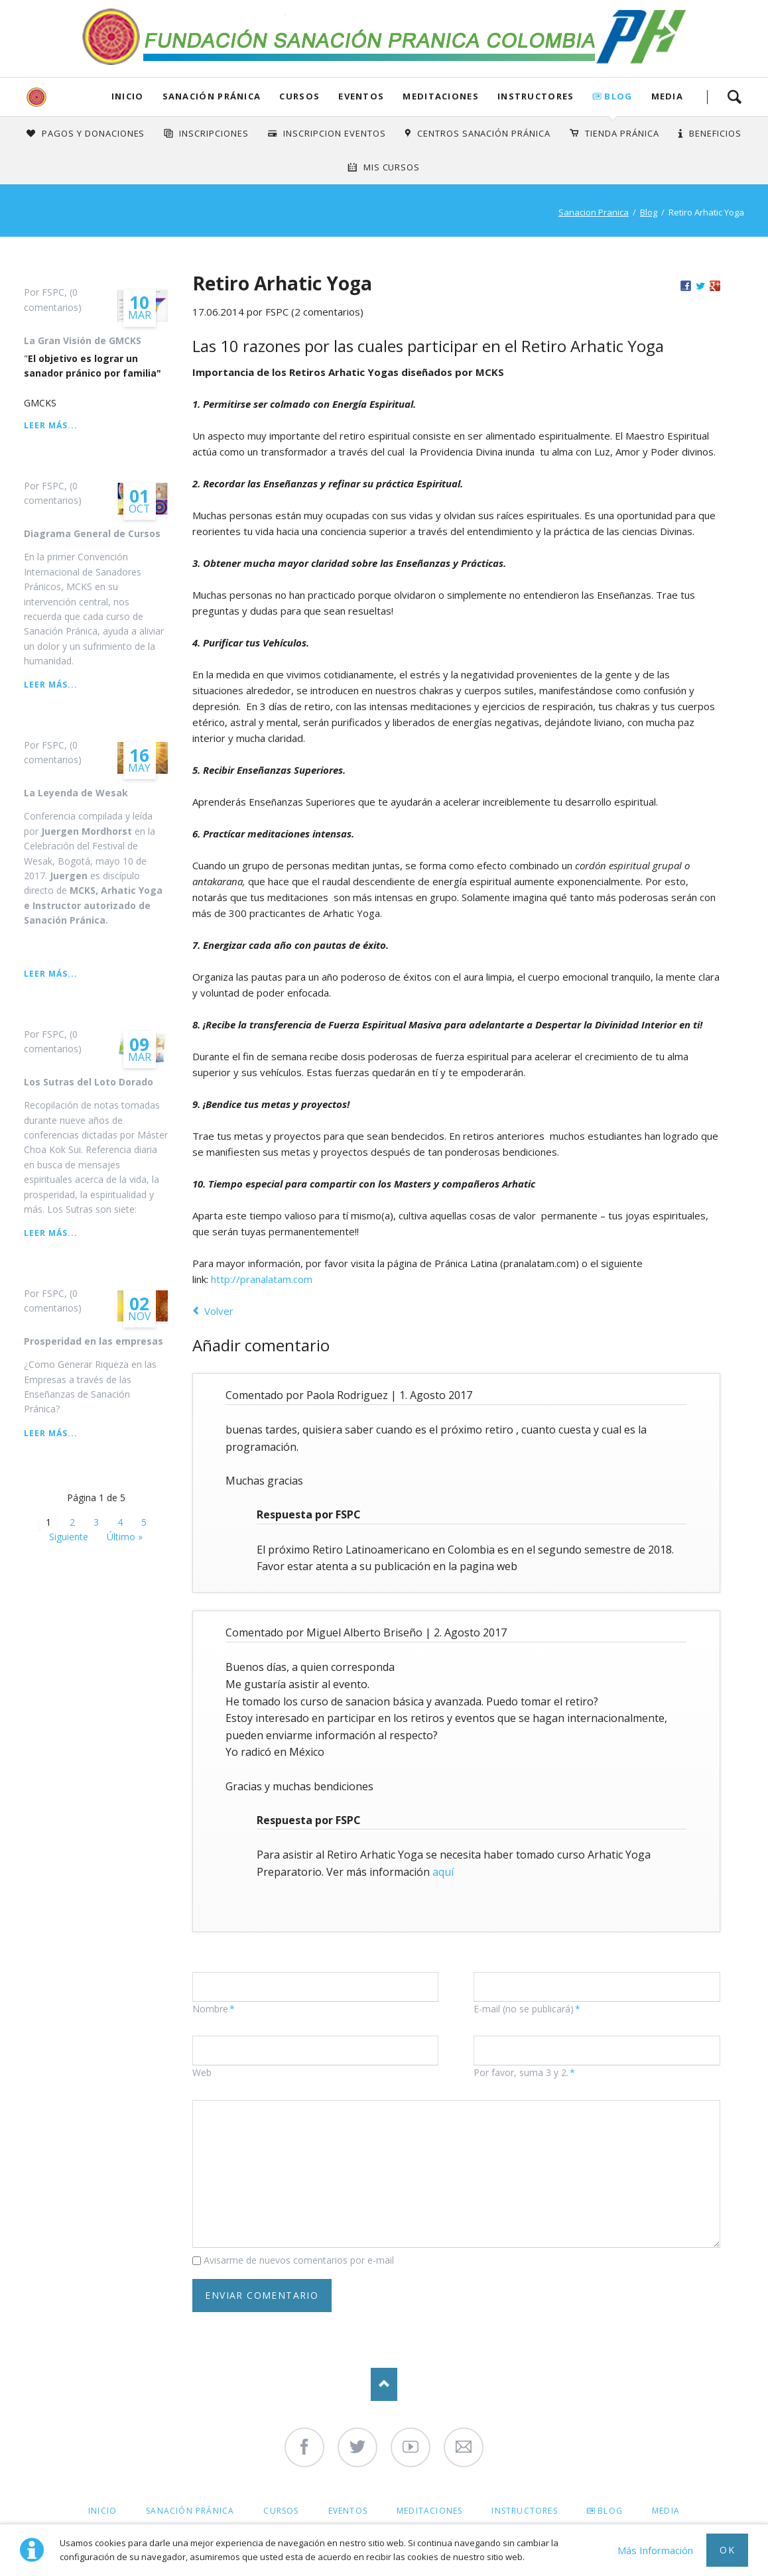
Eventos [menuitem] (347, 2510)
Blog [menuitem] (610, 2510)
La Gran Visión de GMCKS (82, 340)
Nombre (215, 2009)
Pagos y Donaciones (93, 133)
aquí (443, 1872)
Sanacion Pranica (593, 212)
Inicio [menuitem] (102, 2510)
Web (202, 2072)
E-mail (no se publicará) (527, 2009)
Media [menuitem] (666, 2510)
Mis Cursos (391, 167)
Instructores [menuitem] (524, 2510)
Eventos (361, 96)
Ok (727, 2550)
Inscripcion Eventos (334, 133)
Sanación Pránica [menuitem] (190, 2510)
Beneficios (715, 133)
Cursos (299, 96)
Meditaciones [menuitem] (429, 2510)
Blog (618, 96)
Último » (125, 1536)
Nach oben (384, 2384)
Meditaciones (441, 96)
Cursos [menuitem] (280, 2510)
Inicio (127, 96)
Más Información (655, 2550)
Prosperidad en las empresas (93, 1341)
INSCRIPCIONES (214, 133)
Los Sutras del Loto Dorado (88, 1081)
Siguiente (68, 1536)
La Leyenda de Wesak (76, 792)
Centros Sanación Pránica (483, 133)
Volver (218, 1311)
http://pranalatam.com (261, 1279)
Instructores (535, 96)
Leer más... (50, 425)
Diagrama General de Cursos (92, 533)
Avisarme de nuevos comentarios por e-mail (299, 2260)
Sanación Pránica (211, 96)
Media (667, 96)
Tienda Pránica (622, 133)
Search (734, 97)
